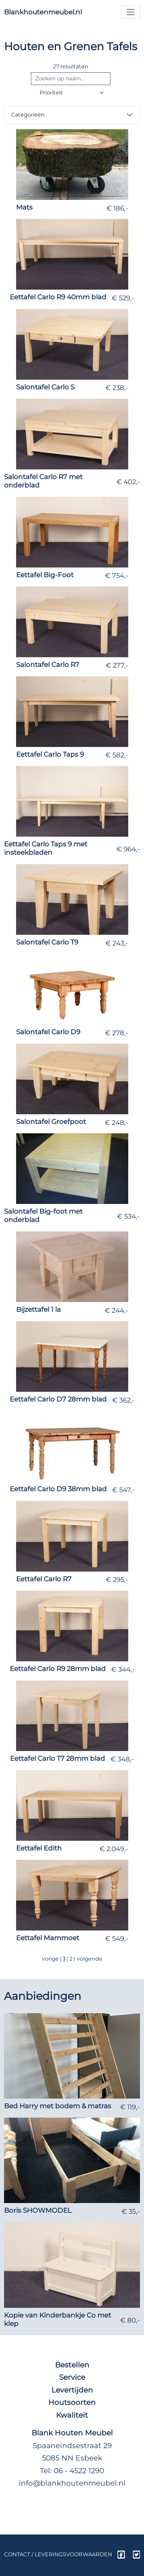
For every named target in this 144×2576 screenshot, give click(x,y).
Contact (17, 2554)
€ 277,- (117, 665)
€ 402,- (128, 482)
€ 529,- (123, 298)
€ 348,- (122, 1759)
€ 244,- (116, 1310)
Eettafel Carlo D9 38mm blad (58, 1489)
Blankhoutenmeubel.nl (43, 12)
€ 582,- (116, 755)
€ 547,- (123, 1490)
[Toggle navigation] (130, 12)
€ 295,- (117, 1580)
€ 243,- (116, 943)
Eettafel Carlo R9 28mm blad (58, 1669)
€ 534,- (128, 1216)
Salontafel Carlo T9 (47, 942)
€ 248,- (116, 1123)
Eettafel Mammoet (47, 1938)
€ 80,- (130, 2320)
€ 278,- (116, 1033)
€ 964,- (128, 849)
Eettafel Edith (39, 1848)
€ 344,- (123, 1669)
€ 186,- (117, 208)
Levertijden (72, 2389)
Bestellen (72, 2364)
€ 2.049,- (113, 1849)
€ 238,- (116, 388)
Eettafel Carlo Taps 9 (50, 754)
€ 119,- (130, 2107)
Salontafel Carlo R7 (47, 665)
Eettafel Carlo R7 (43, 1579)
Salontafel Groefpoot (51, 1122)
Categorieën (28, 114)
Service (72, 2377)
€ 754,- (116, 576)
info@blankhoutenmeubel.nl (72, 2483)
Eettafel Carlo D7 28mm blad (58, 1399)
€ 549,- (116, 1939)
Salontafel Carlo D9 (48, 1032)
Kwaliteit (72, 2415)
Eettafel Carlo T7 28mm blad (57, 1758)
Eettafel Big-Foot (45, 575)
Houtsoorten (72, 2402)
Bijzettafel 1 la (38, 1309)
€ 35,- (131, 2211)
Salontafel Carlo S (45, 387)
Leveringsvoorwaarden (73, 2554)
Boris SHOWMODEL (37, 2210)
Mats (24, 207)
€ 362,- (123, 1400)
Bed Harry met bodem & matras (57, 2106)
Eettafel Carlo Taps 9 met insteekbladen (45, 848)
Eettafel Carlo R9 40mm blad (58, 297)
